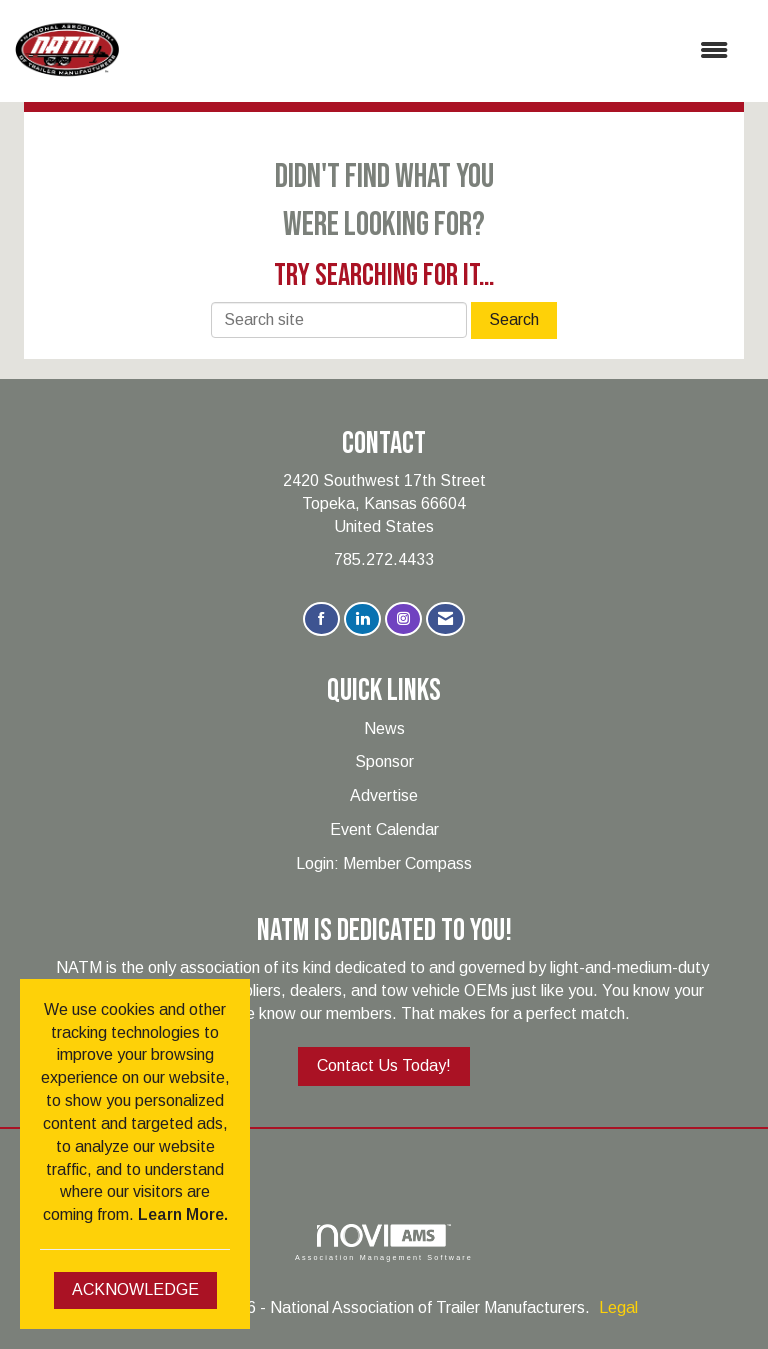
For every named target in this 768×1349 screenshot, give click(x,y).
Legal (618, 1307)
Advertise (384, 795)
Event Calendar (384, 829)
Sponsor (384, 761)
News (384, 728)
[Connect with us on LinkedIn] (362, 619)
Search (514, 319)
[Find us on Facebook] (321, 619)
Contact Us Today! (384, 1065)
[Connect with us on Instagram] (403, 619)
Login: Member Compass (384, 863)
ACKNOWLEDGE (135, 1289)
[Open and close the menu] (433, 51)
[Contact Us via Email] (445, 619)
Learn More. (183, 1214)
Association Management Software (384, 1242)
